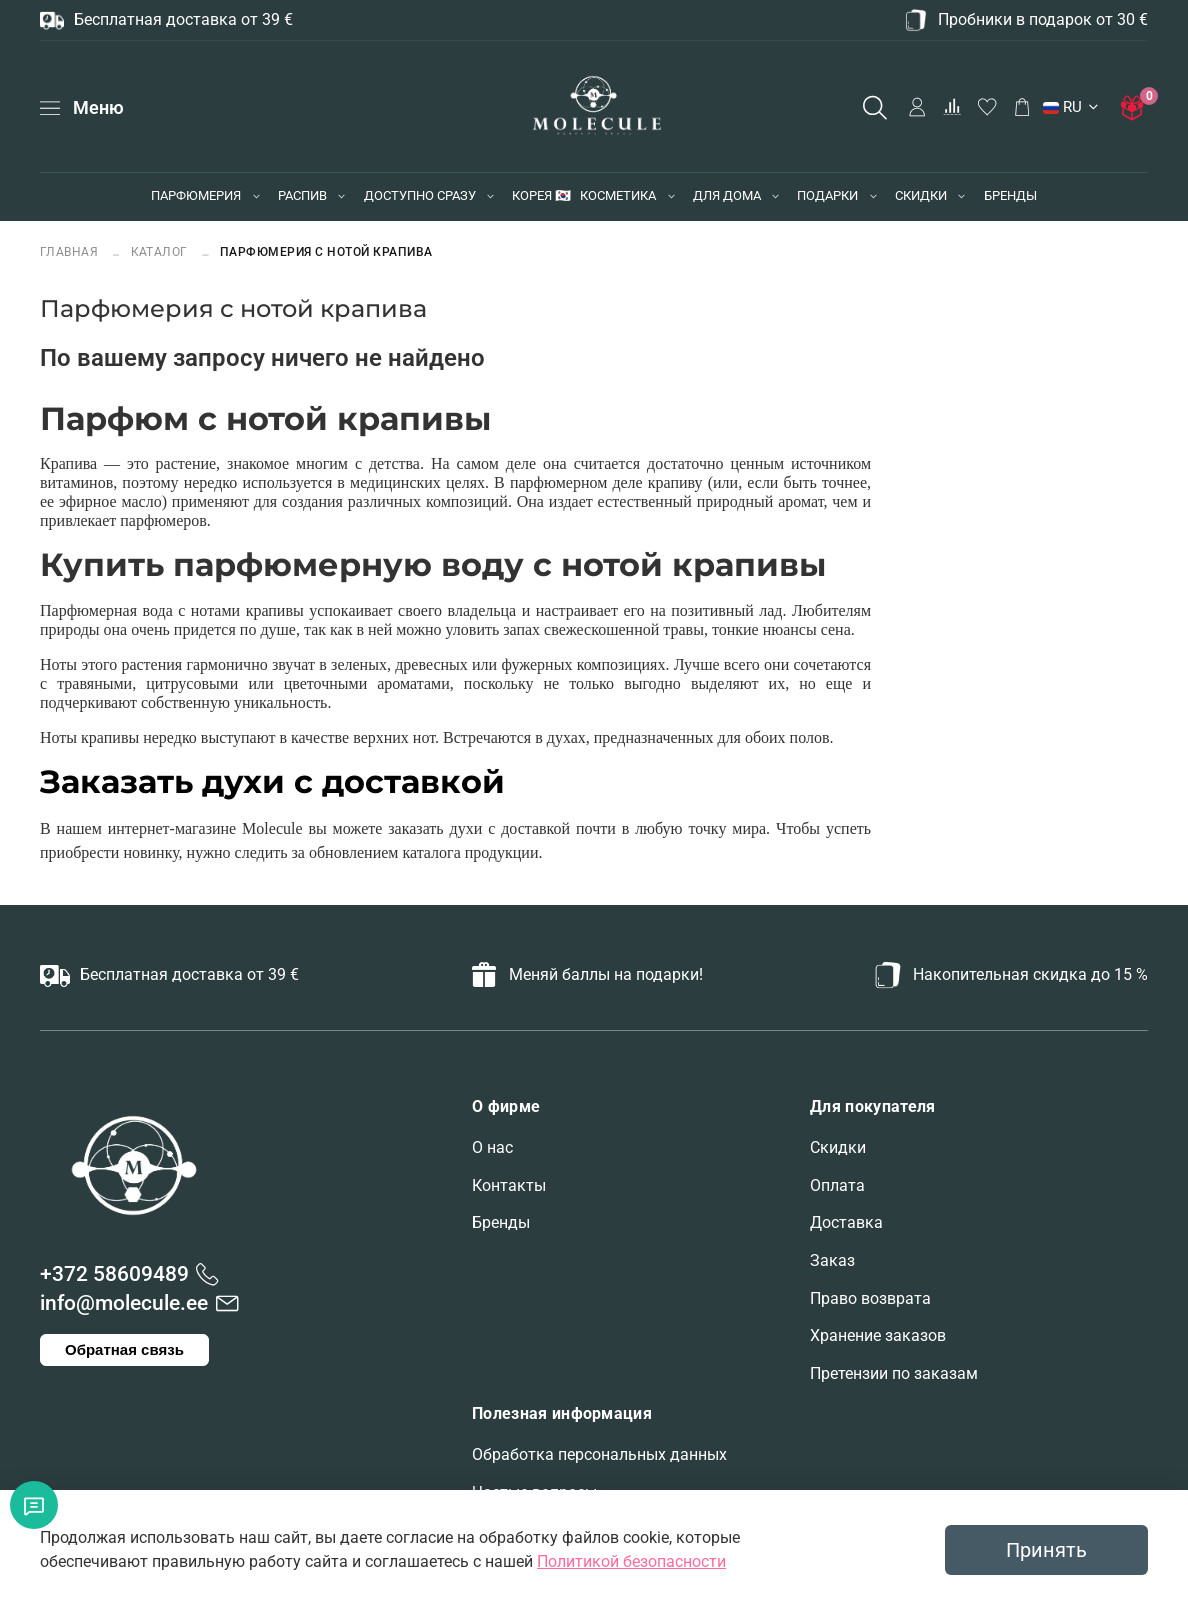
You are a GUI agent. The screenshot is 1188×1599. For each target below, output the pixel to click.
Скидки (838, 1147)
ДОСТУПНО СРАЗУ (420, 195)
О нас (492, 1147)
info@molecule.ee (124, 1303)
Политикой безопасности (631, 1561)
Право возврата (870, 1298)
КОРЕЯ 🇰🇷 (541, 195)
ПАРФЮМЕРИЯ (196, 195)
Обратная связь (124, 1349)
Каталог (160, 251)
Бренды (501, 1222)
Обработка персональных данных (599, 1454)
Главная (71, 251)
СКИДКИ (921, 195)
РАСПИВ (302, 195)
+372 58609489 (114, 1274)
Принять (1046, 1550)
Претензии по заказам (894, 1373)
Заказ (832, 1260)
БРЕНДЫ (1010, 195)
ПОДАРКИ (827, 195)
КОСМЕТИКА (618, 195)
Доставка (846, 1222)
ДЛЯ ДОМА (727, 195)
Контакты (509, 1185)
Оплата (837, 1185)
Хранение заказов (878, 1335)
